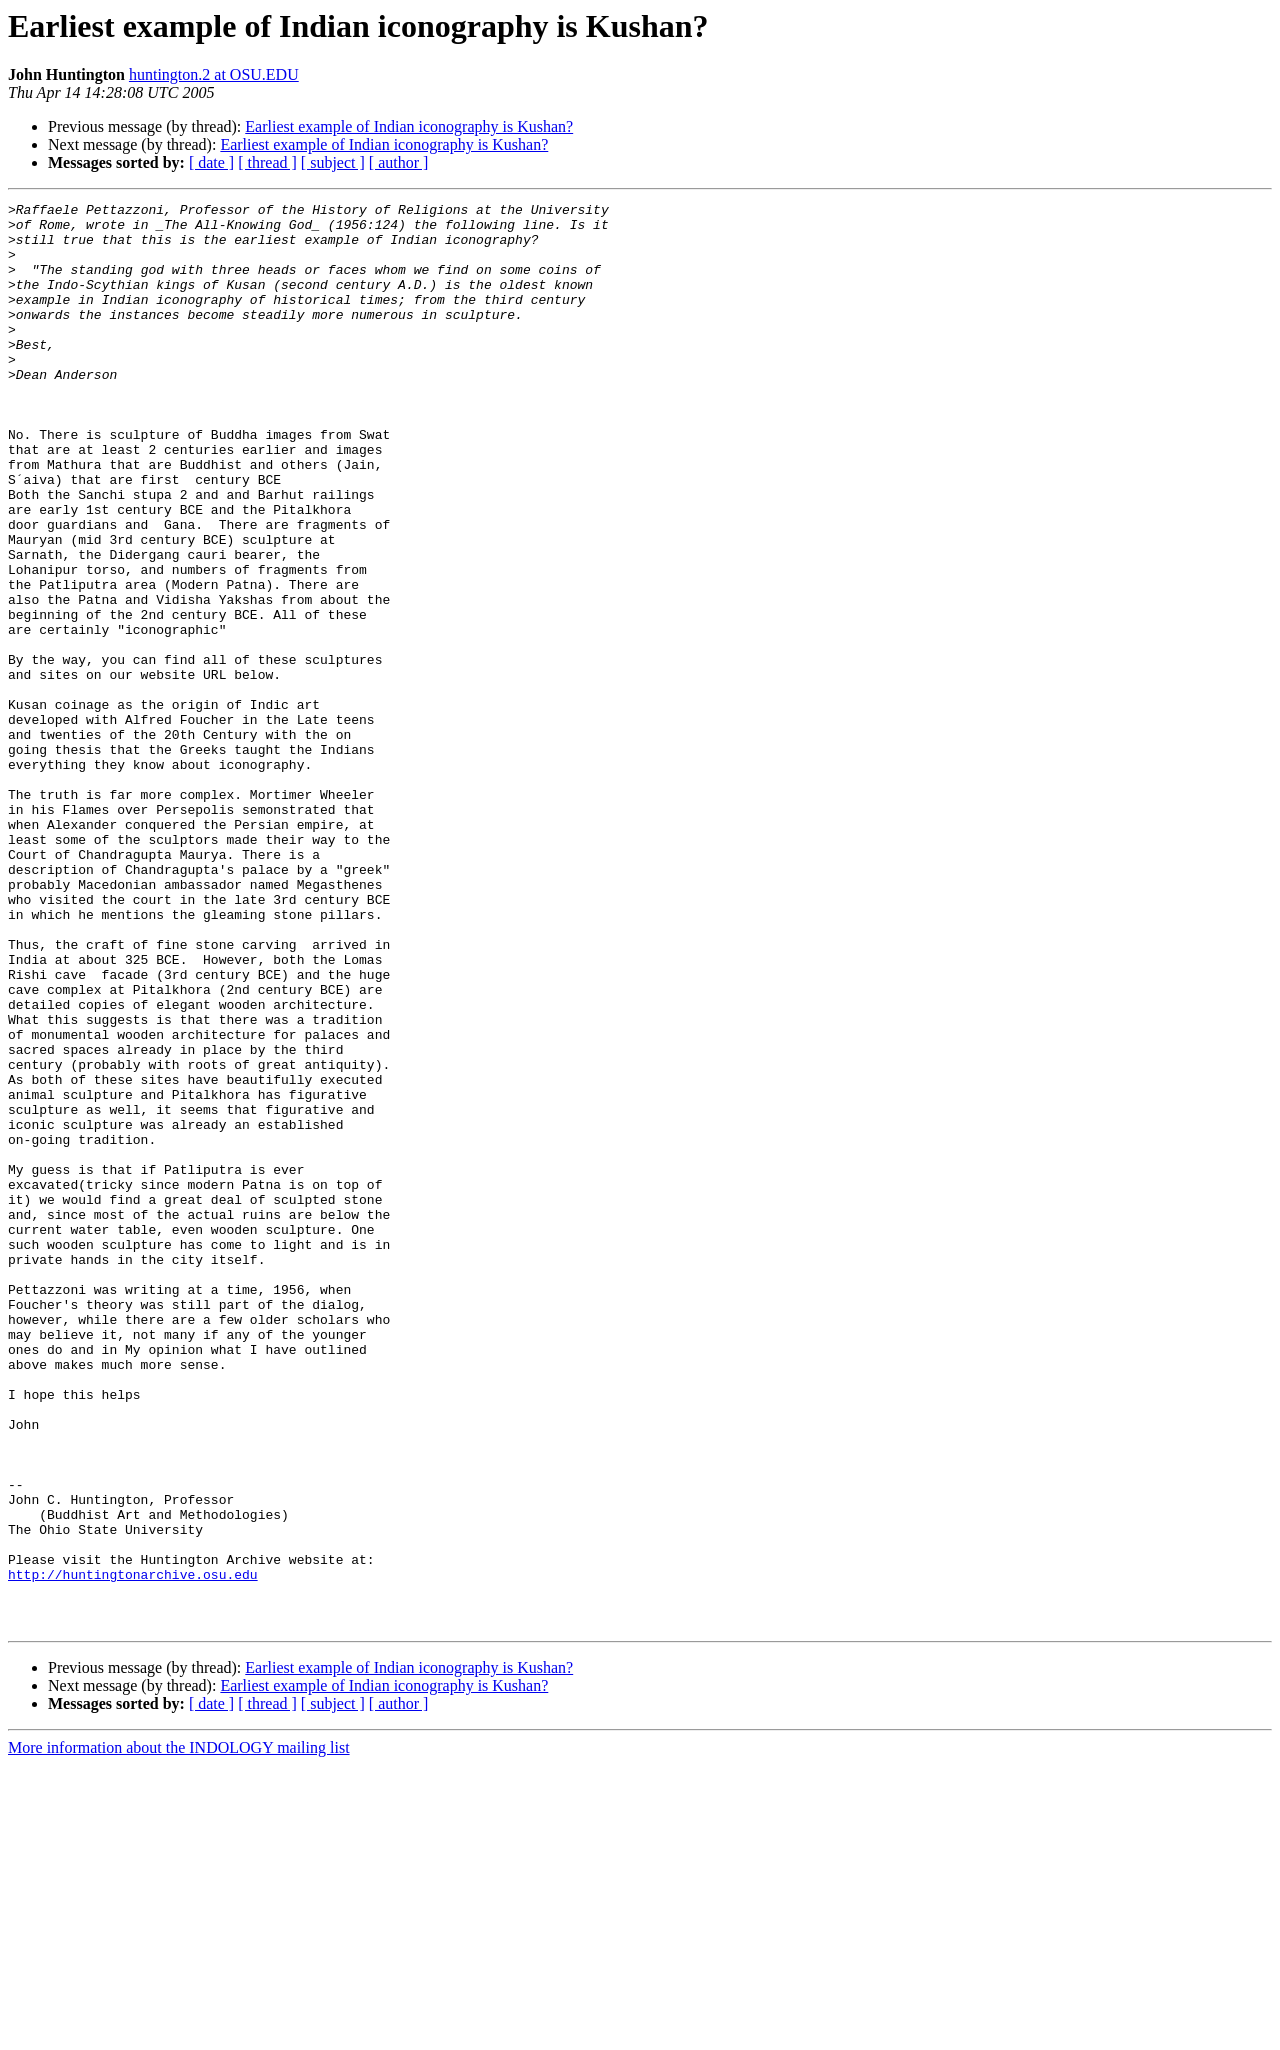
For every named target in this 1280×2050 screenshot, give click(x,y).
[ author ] (399, 162)
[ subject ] (333, 162)
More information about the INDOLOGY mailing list (179, 2032)
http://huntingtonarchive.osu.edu (133, 1850)
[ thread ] (267, 162)
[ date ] (211, 162)
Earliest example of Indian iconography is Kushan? (409, 126)
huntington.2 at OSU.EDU (214, 74)
